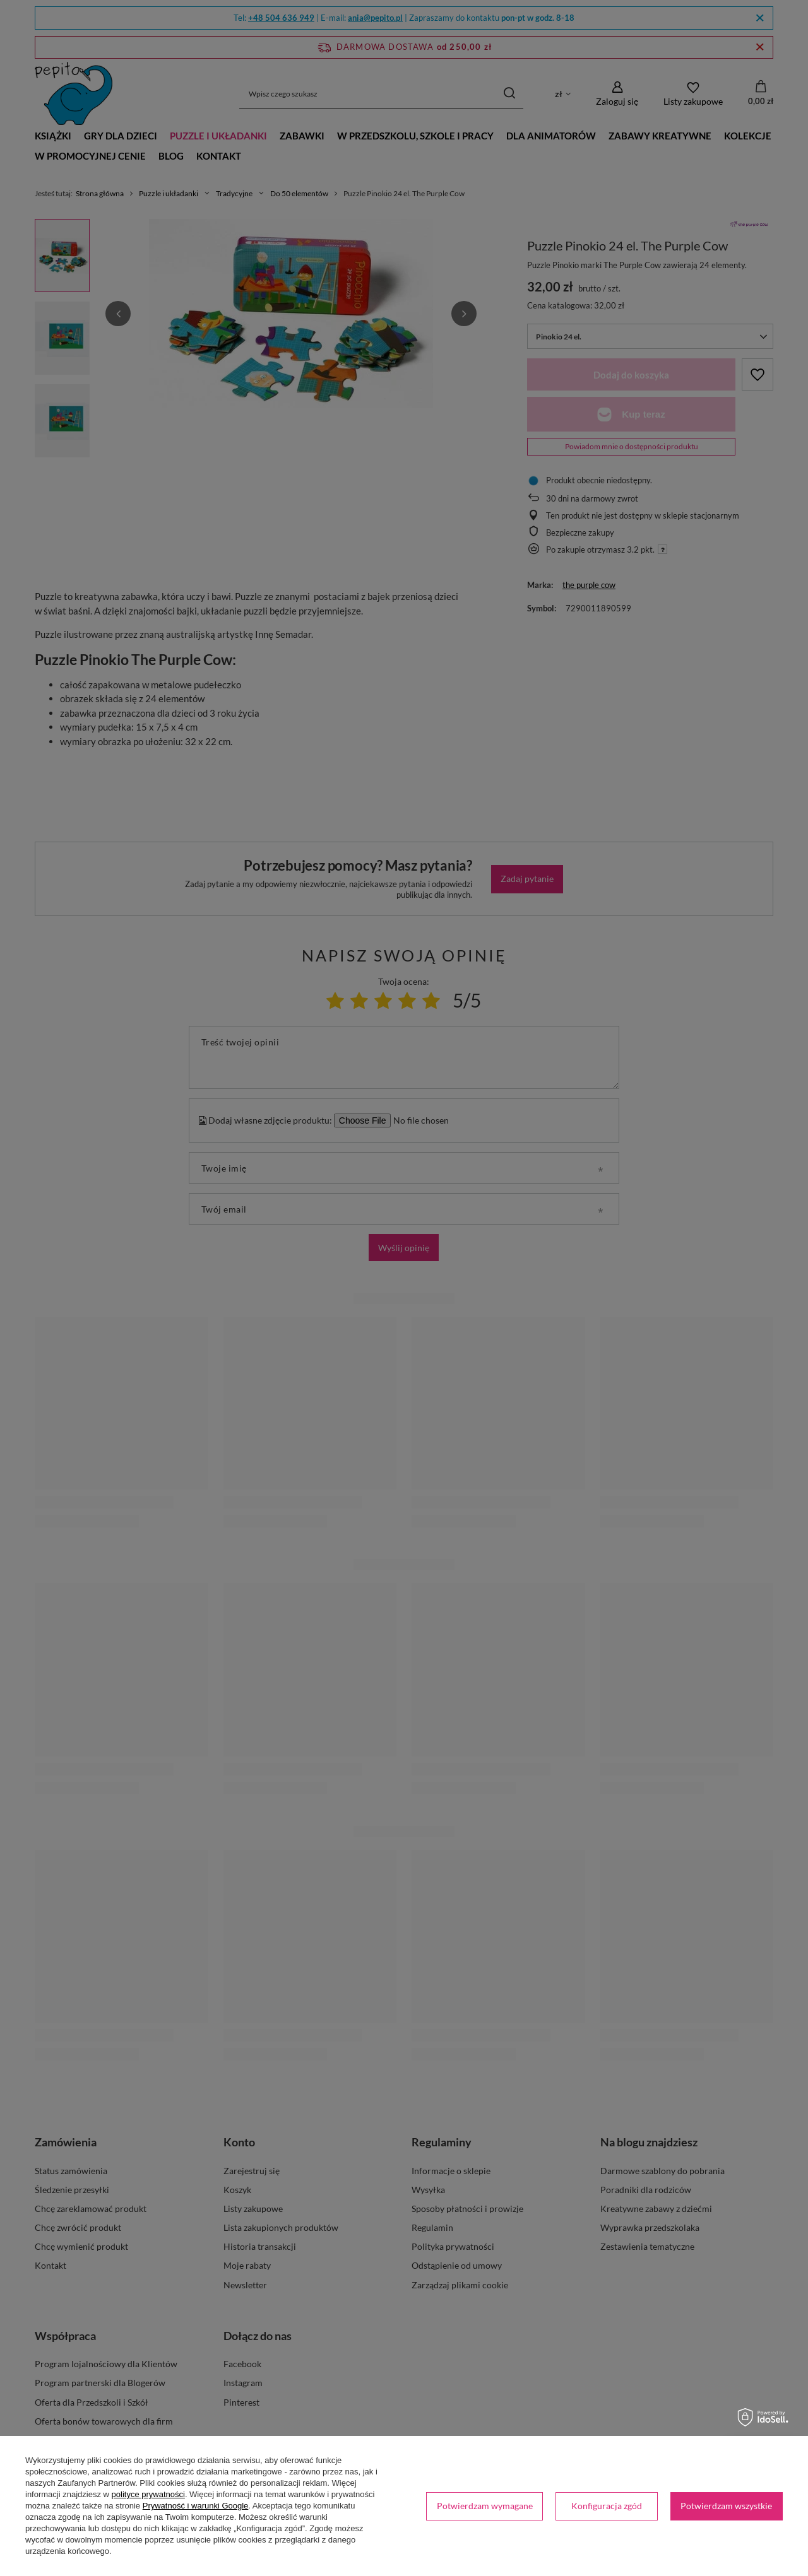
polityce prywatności (148, 2494)
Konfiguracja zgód (606, 2505)
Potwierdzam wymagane (485, 2505)
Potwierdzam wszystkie (726, 2505)
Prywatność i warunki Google (196, 2505)
